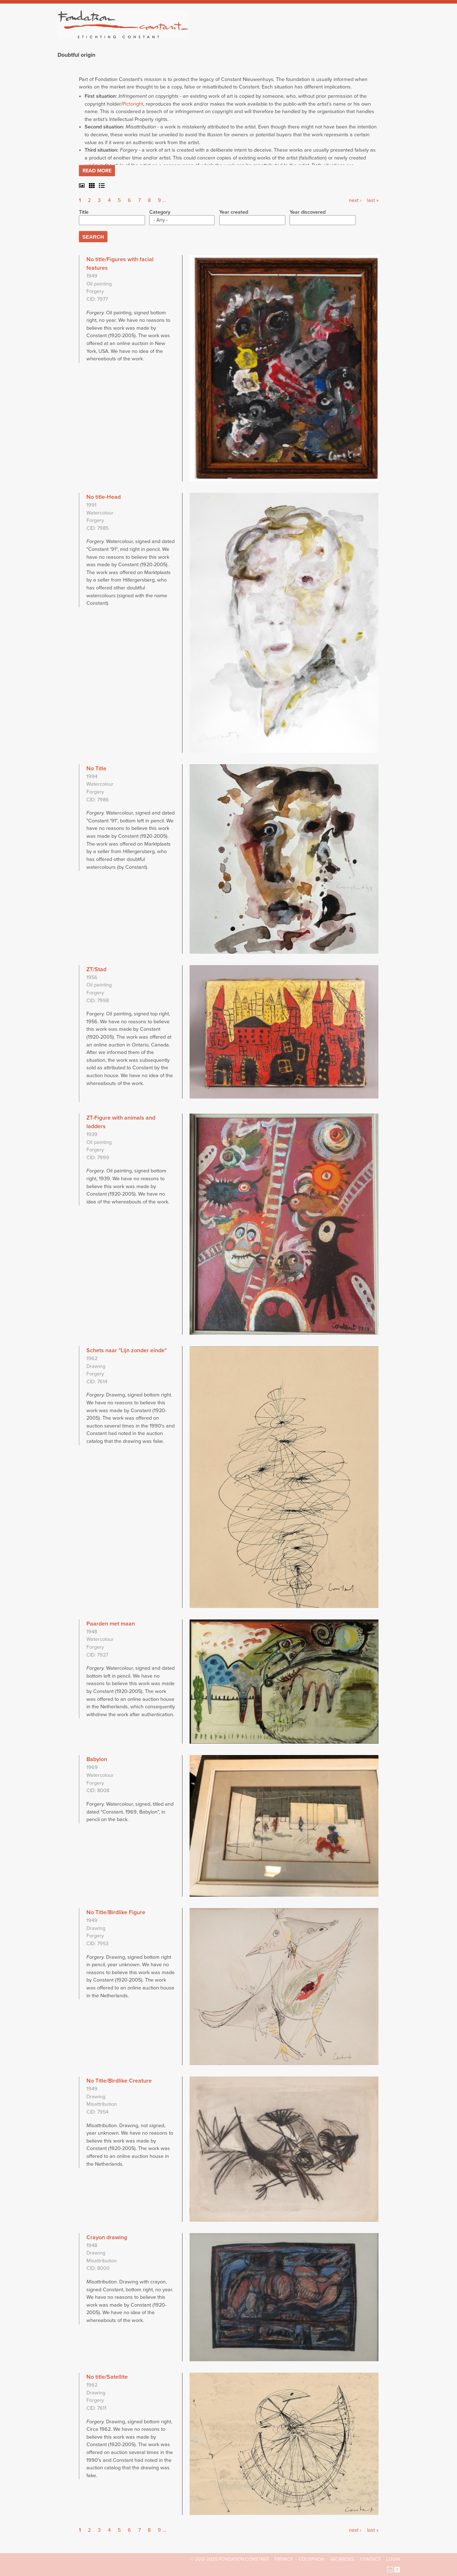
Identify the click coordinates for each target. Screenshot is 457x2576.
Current (375, 35)
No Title (96, 768)
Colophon (311, 2559)
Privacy (284, 2559)
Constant (290, 35)
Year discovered (308, 212)
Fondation (259, 35)
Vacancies (342, 2559)
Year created (233, 212)
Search (396, 34)
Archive (349, 35)
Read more (96, 171)
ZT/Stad (96, 969)
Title (84, 212)
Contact (370, 2559)
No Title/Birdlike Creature (119, 2080)
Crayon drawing (106, 2237)
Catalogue (321, 35)
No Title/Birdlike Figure (115, 1912)
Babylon (96, 1759)
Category (159, 212)
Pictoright (132, 104)
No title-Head (103, 497)
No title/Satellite (107, 2376)
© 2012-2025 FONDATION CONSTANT (229, 2559)
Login (393, 2559)
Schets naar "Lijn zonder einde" (126, 1350)
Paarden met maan (110, 1623)
